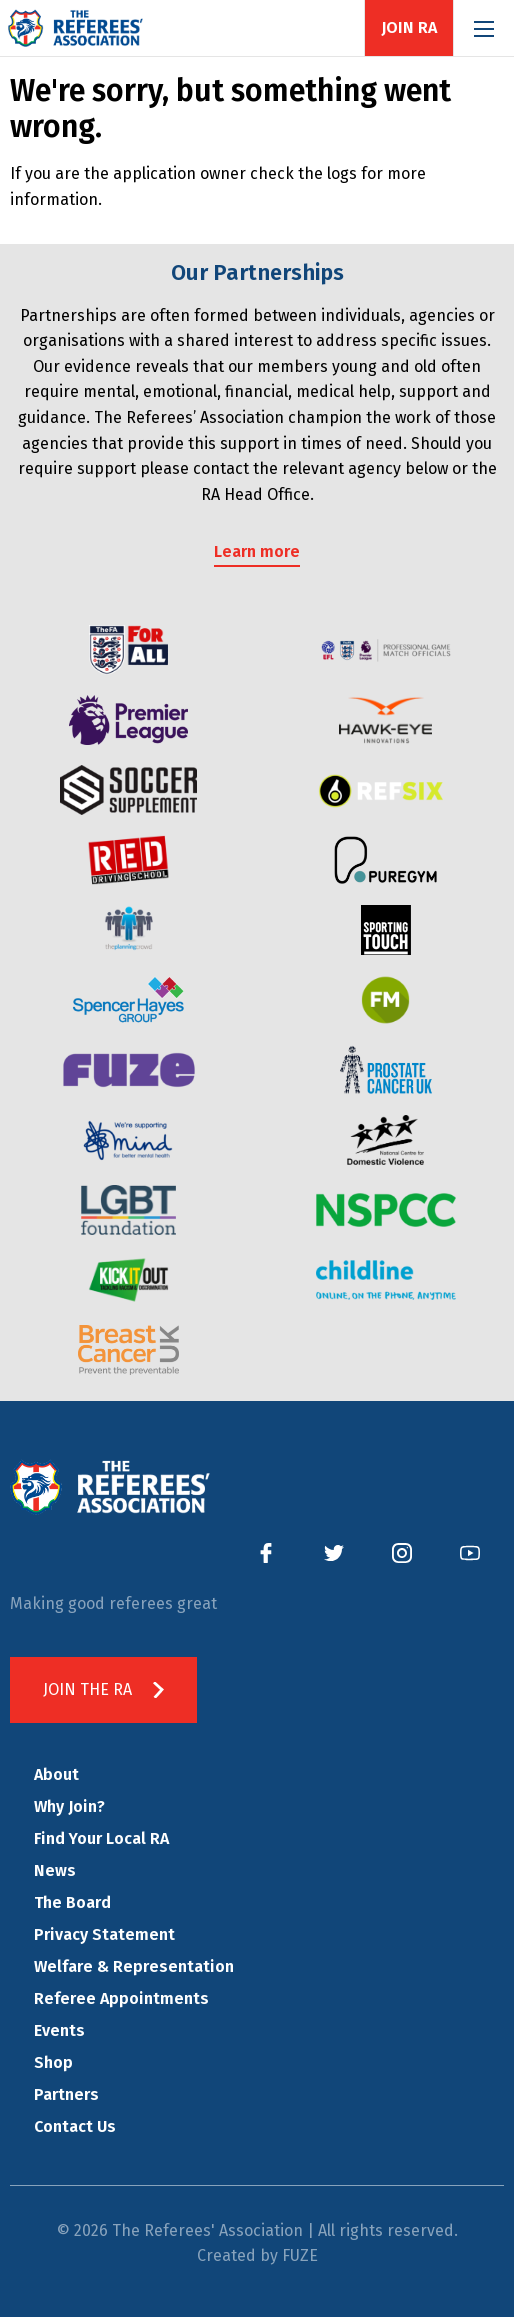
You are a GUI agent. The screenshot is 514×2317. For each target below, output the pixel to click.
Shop (53, 2062)
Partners (66, 2094)
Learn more (257, 551)
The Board (72, 1902)
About (56, 1774)
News (55, 1870)
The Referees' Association (75, 28)
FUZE (300, 2255)
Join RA (409, 28)
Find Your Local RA (101, 1838)
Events (59, 2030)
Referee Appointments (121, 1998)
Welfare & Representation (134, 1966)
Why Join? (69, 1806)
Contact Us (75, 2126)
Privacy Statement (104, 1934)
